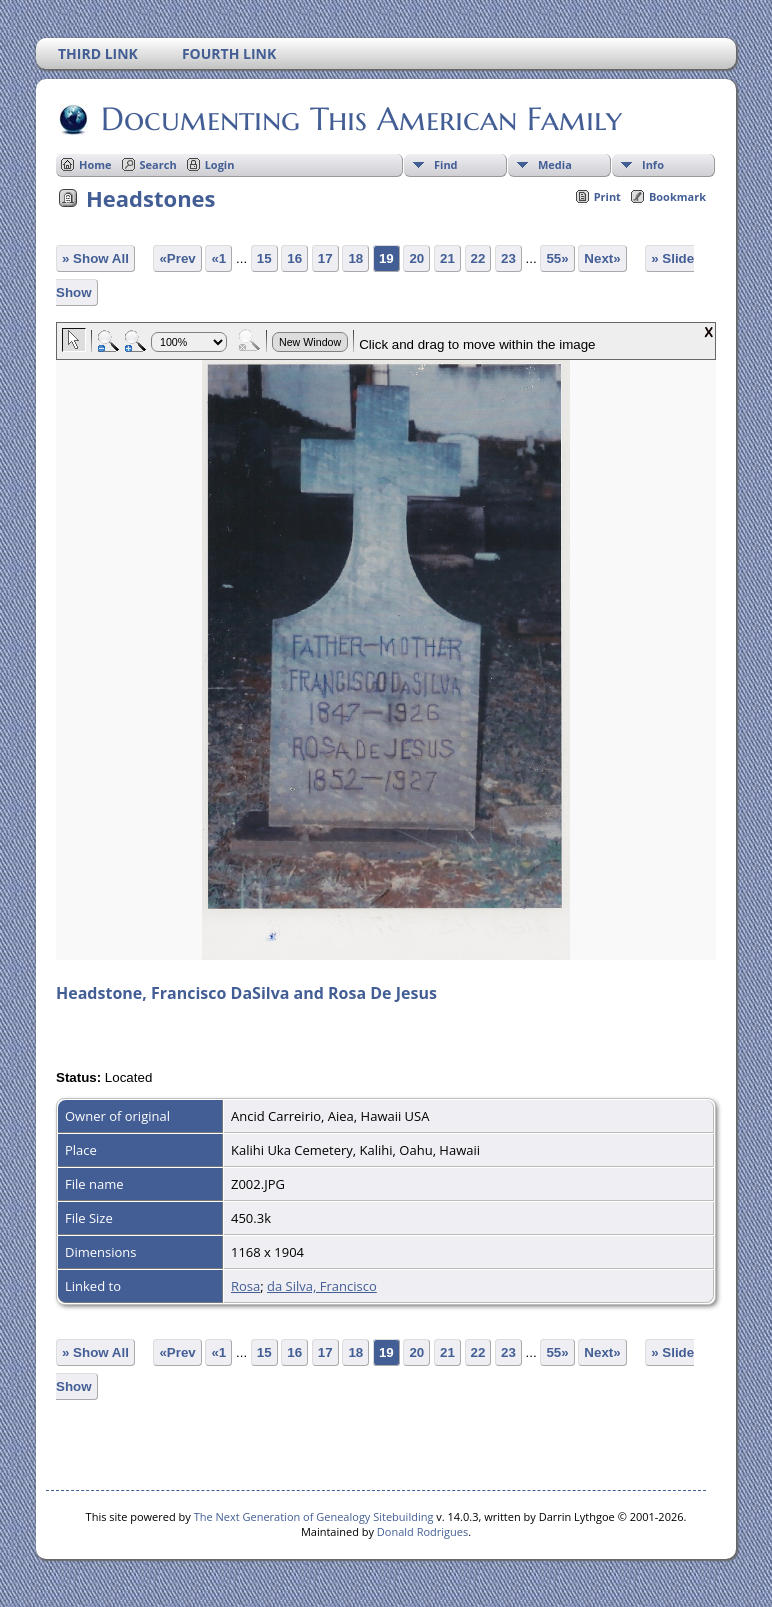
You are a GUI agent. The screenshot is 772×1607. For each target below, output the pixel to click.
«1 (218, 258)
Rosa (245, 1286)
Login (220, 164)
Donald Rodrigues (422, 1531)
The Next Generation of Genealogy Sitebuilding (314, 1516)
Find (446, 164)
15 (264, 258)
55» (557, 258)
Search (158, 164)
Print (607, 196)
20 (416, 258)
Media (555, 164)
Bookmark (677, 196)
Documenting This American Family (360, 119)
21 (447, 258)
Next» (602, 258)
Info (653, 164)
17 (325, 258)
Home (95, 164)
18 (355, 258)
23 (508, 258)
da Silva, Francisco (322, 1286)
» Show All (95, 258)
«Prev (177, 258)
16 (294, 258)
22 (478, 258)
